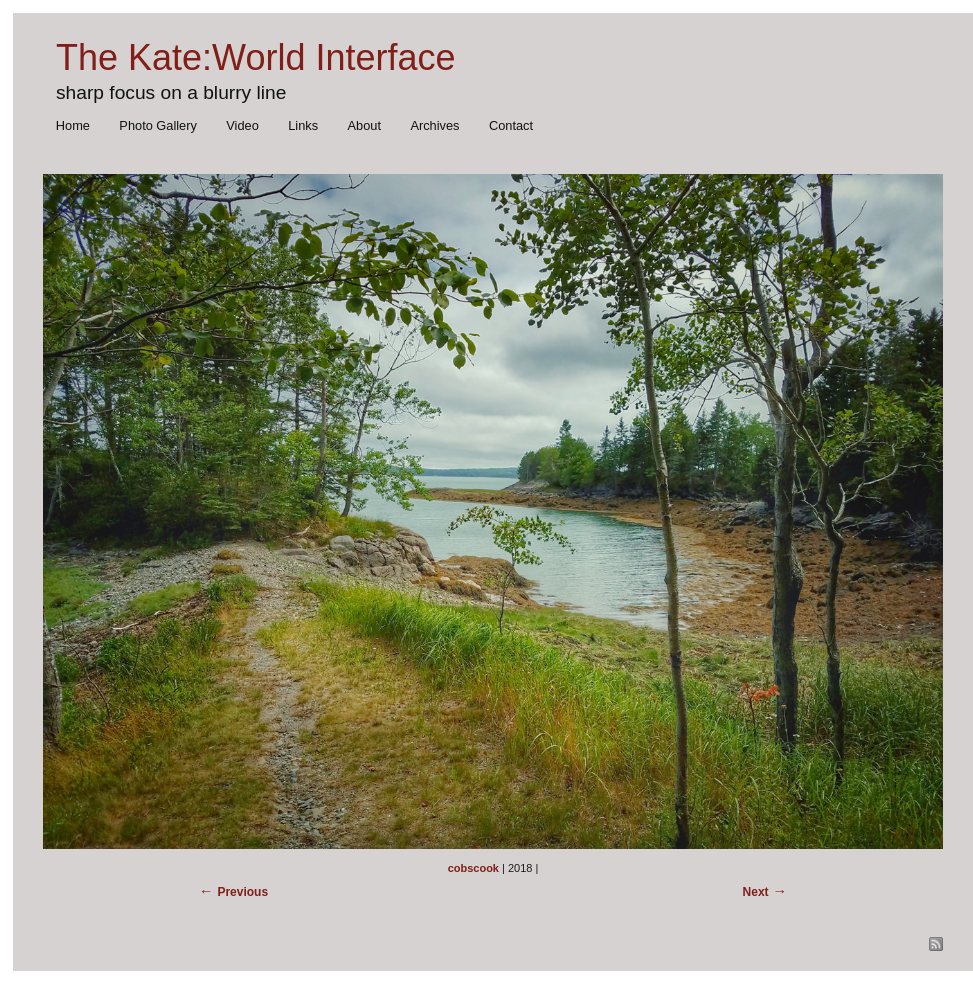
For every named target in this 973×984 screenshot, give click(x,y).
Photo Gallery (158, 125)
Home (73, 125)
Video (242, 125)
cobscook (473, 868)
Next (756, 892)
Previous (242, 892)
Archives (434, 125)
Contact (511, 125)
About (364, 125)
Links (303, 125)
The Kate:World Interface (256, 57)
